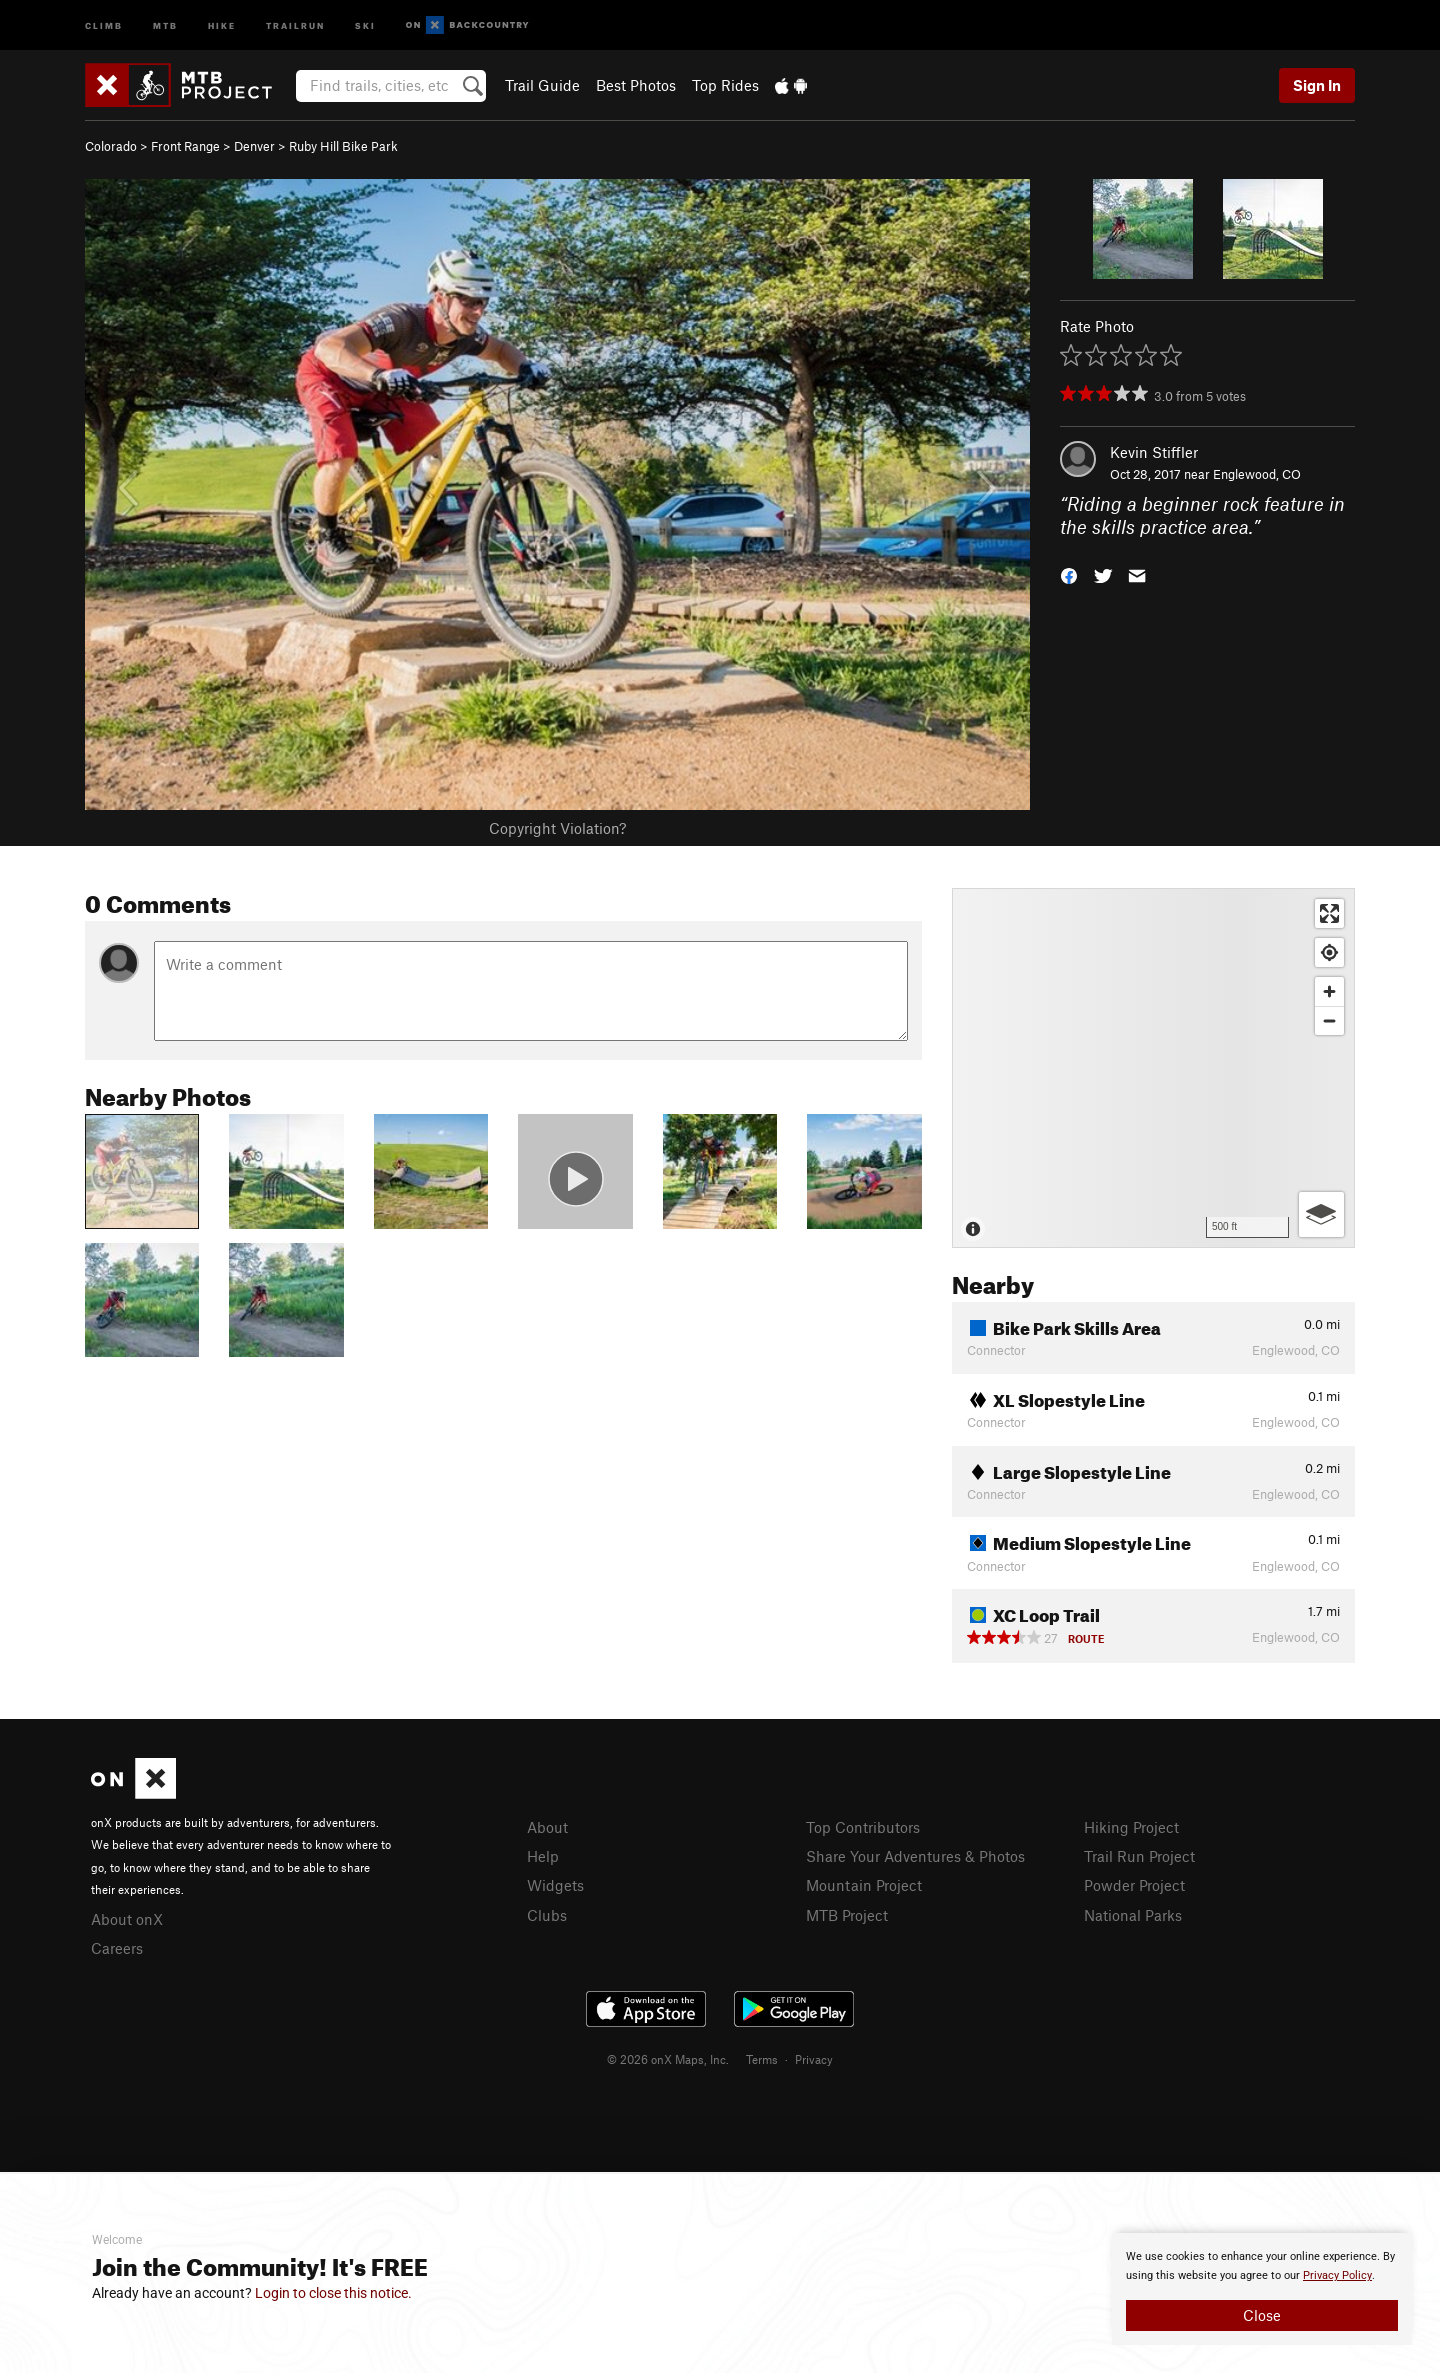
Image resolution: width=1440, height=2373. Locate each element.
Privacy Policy (1337, 2275)
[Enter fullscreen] (1329, 913)
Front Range (185, 146)
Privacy (814, 2059)
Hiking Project (1131, 1827)
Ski (365, 24)
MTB (165, 24)
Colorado (111, 146)
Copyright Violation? (557, 828)
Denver (254, 146)
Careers (117, 1948)
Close (1262, 2315)
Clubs (547, 1915)
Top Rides (725, 85)
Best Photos (636, 85)
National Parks (1133, 1915)
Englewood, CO (1257, 474)
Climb (104, 24)
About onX (127, 1919)
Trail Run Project (1139, 1856)
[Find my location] (1329, 952)
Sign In (1317, 85)
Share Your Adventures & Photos (915, 1856)
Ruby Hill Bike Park (343, 146)
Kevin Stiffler (1154, 452)
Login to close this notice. (333, 2293)
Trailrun (295, 24)
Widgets (555, 1885)
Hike (222, 24)
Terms (762, 2059)
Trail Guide (542, 85)
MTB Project (847, 1915)
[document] (1262, 2289)
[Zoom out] (1329, 1020)
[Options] (1321, 1214)
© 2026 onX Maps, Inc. (668, 2059)
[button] (1069, 573)
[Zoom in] (1329, 991)
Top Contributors (863, 1827)
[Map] (1153, 1068)
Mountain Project (864, 1885)
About (547, 1827)
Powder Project (1134, 1885)
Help (543, 1856)
